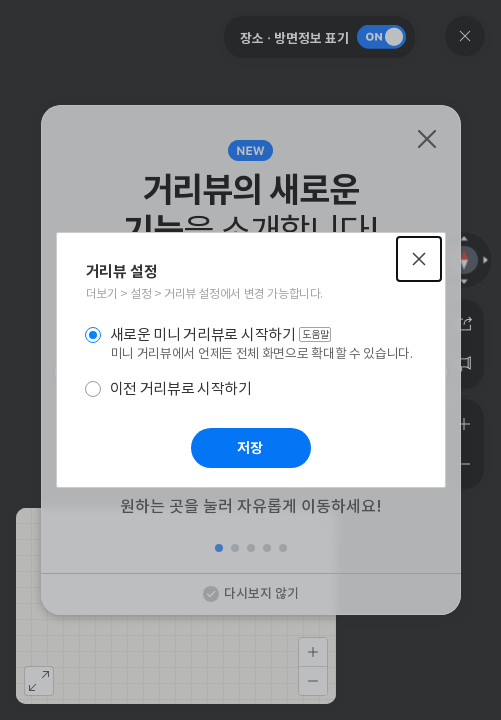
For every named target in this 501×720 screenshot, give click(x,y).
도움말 (315, 335)
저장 (250, 448)
